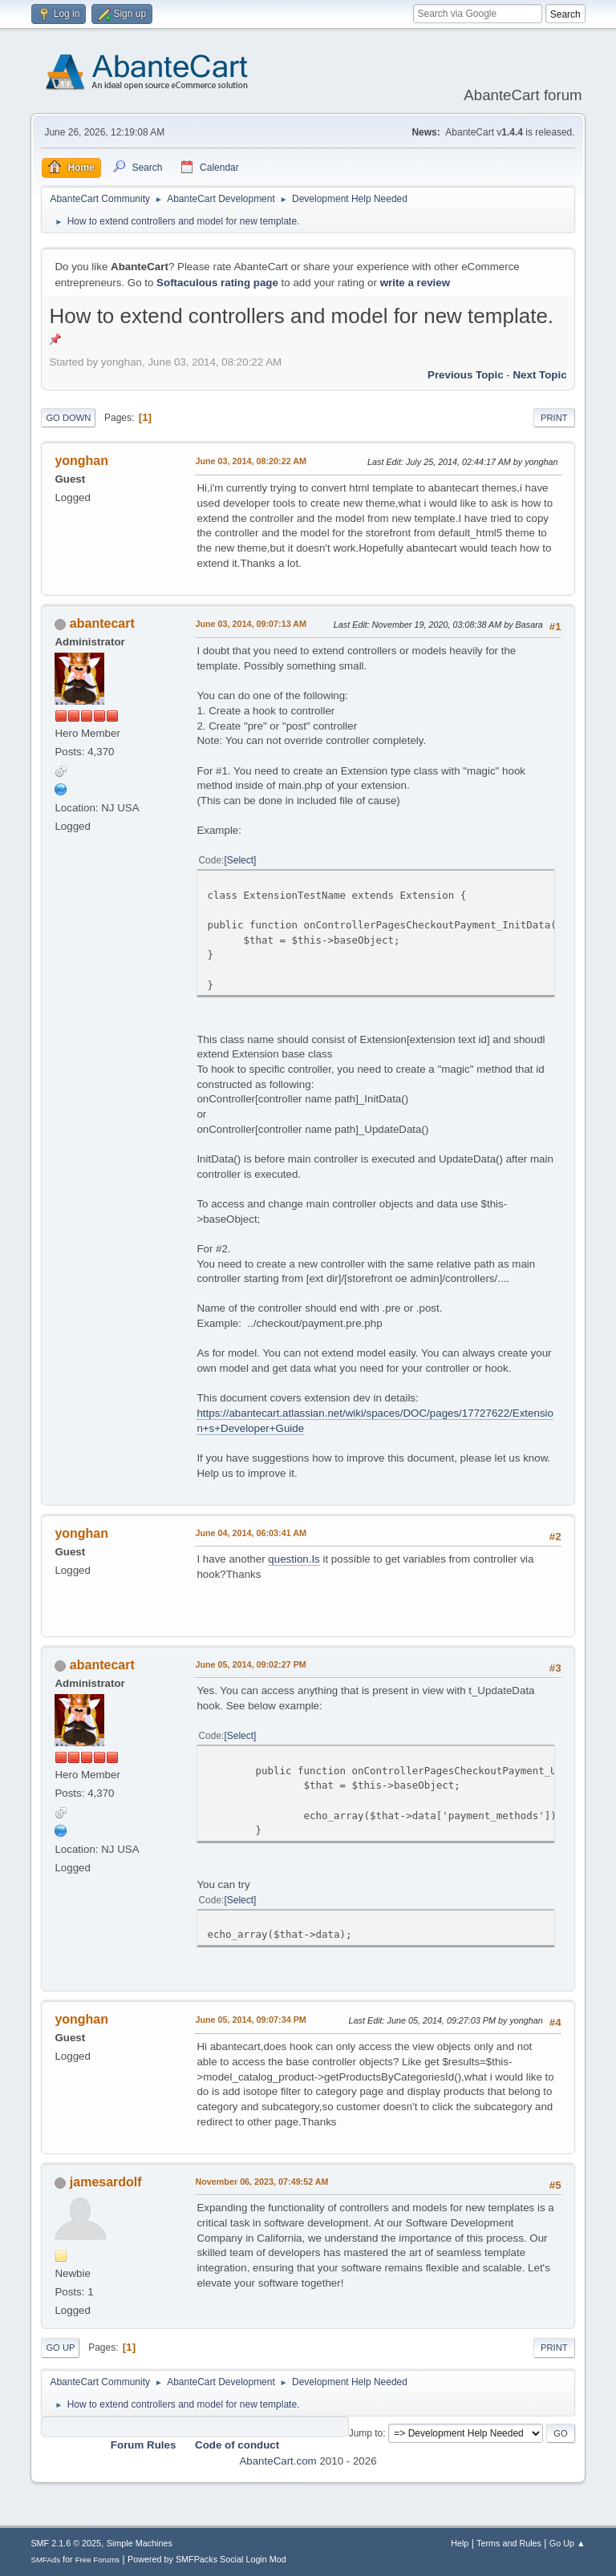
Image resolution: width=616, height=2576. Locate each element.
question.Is (293, 1559)
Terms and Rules (508, 2543)
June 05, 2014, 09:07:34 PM (250, 2019)
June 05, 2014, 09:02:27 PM (250, 1664)
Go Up (60, 2347)
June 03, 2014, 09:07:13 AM (250, 624)
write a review (415, 283)
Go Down (68, 418)
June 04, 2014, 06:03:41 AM (250, 1533)
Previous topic (466, 375)
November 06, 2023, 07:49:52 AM (261, 2181)
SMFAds (45, 2559)
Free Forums (97, 2559)
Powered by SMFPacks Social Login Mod (207, 2559)
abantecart (102, 623)
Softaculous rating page (217, 283)
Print (554, 418)
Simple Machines (139, 2543)
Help (459, 2543)
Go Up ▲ (567, 2543)
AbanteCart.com (277, 2461)
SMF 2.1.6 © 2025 (65, 2543)
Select (240, 860)
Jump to (366, 2433)
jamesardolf (106, 2182)
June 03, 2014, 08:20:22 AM (250, 461)
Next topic (539, 375)
